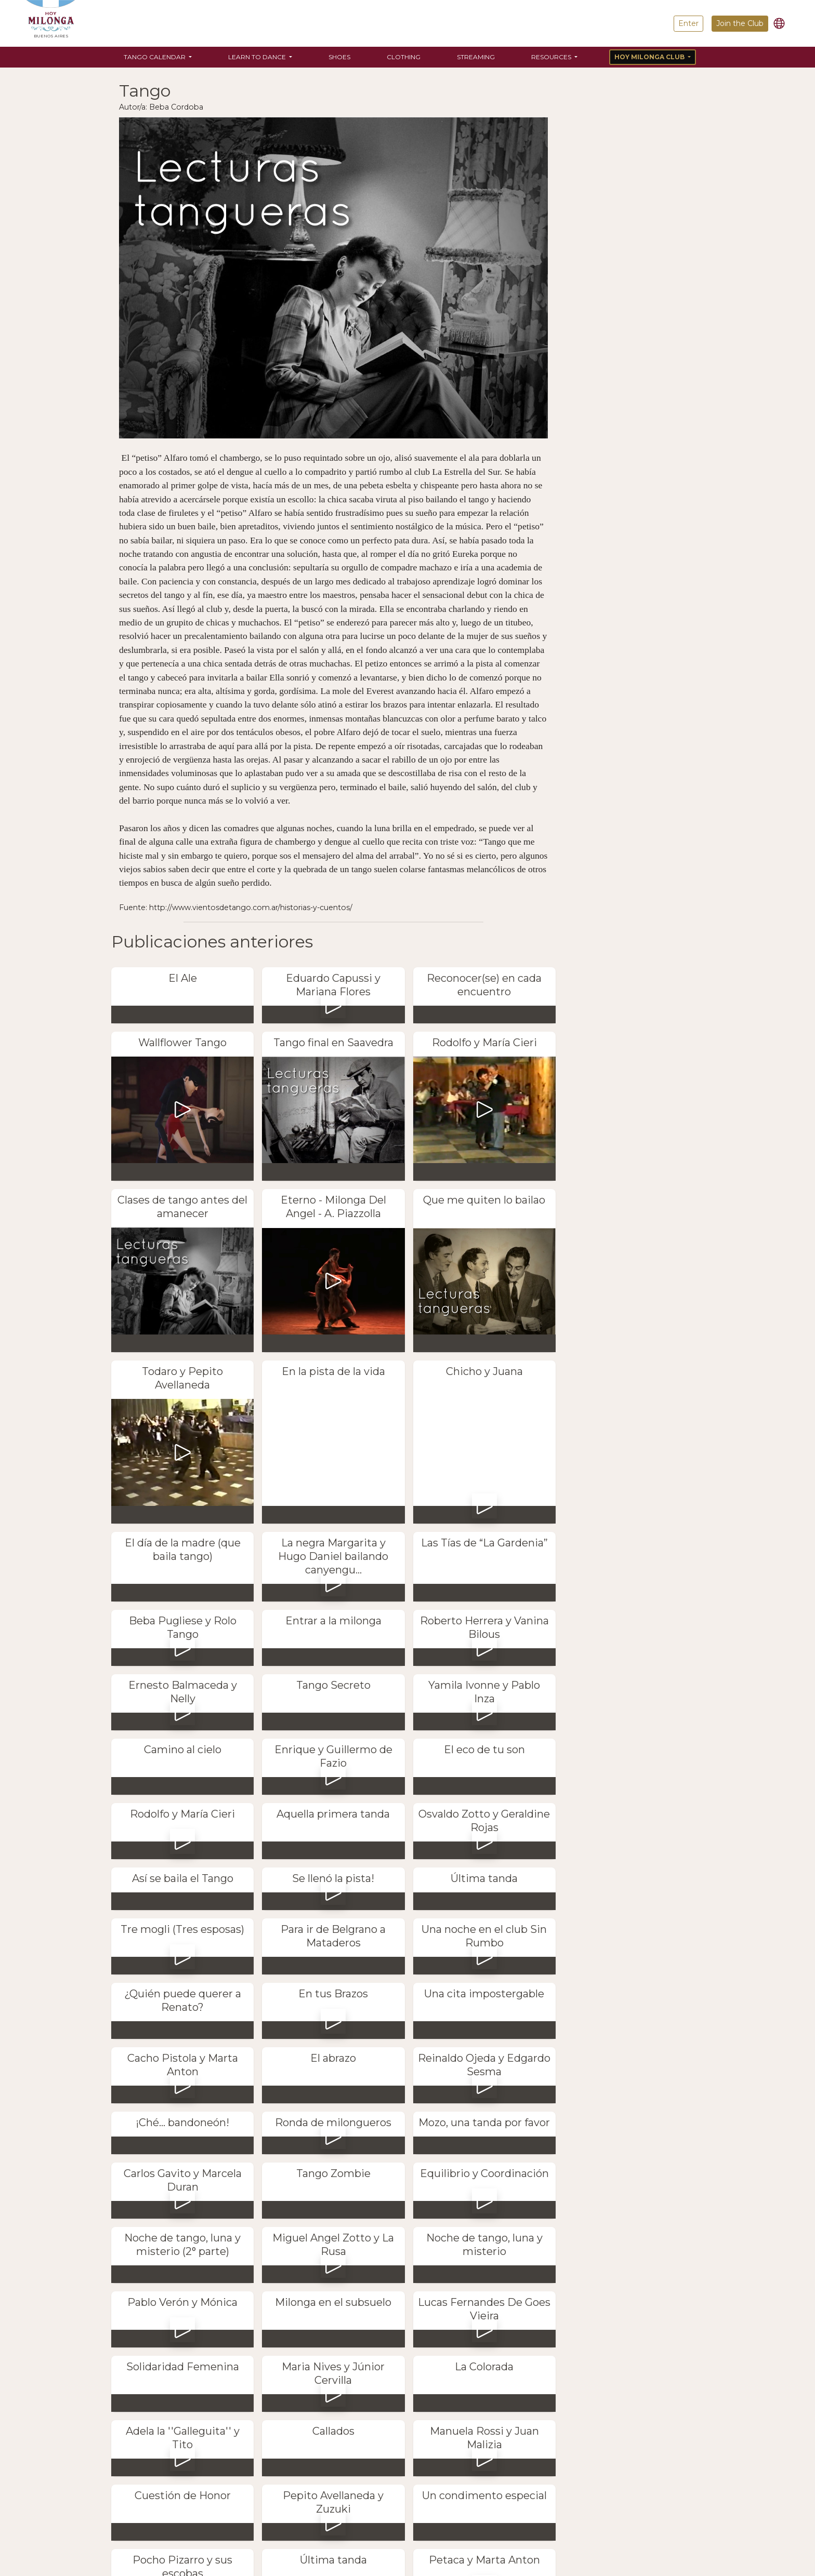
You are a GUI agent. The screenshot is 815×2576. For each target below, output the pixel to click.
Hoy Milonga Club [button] (650, 57)
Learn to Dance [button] (257, 57)
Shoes (339, 57)
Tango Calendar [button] (155, 57)
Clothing (403, 57)
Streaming (476, 57)
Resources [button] (552, 57)
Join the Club (740, 23)
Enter (688, 23)
